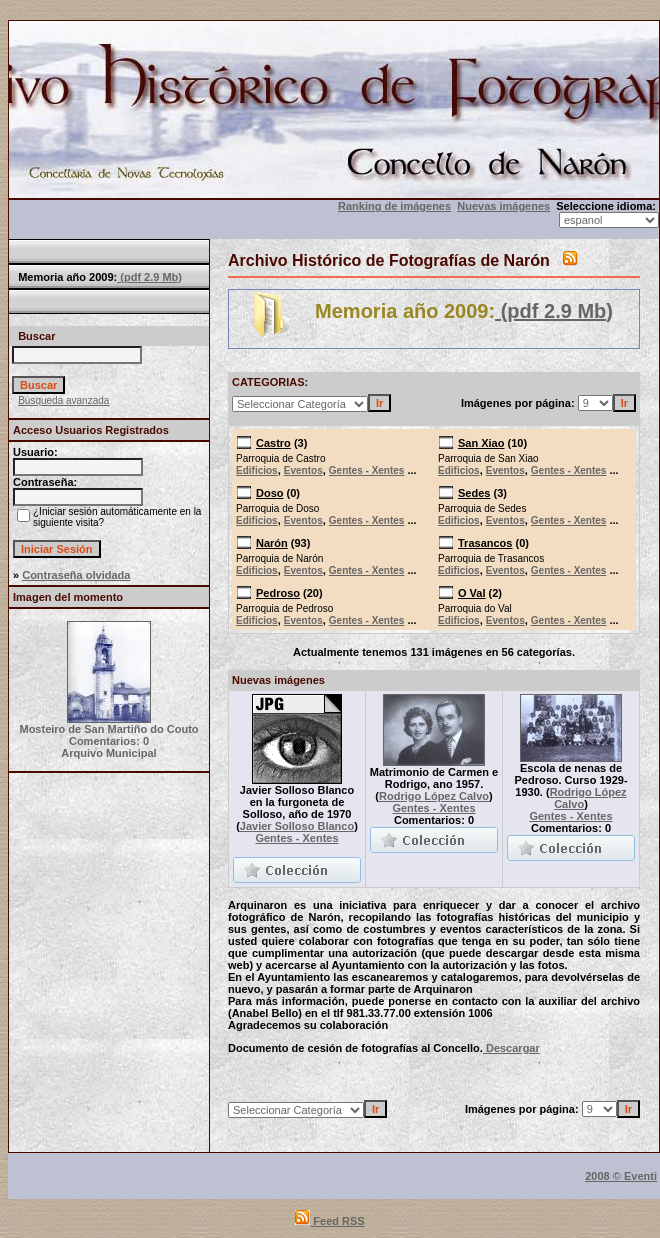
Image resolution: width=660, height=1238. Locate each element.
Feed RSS (329, 1221)
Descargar (511, 1048)
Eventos (303, 470)
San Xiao (481, 443)
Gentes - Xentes (367, 470)
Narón (272, 543)
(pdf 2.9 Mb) (149, 277)
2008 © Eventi (621, 1176)
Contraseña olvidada (76, 575)
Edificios (257, 470)
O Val (472, 593)
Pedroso (278, 593)
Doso (270, 493)
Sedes (474, 493)
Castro (273, 443)
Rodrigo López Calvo (434, 796)
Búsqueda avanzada (63, 400)
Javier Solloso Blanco (297, 826)
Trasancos (485, 543)
